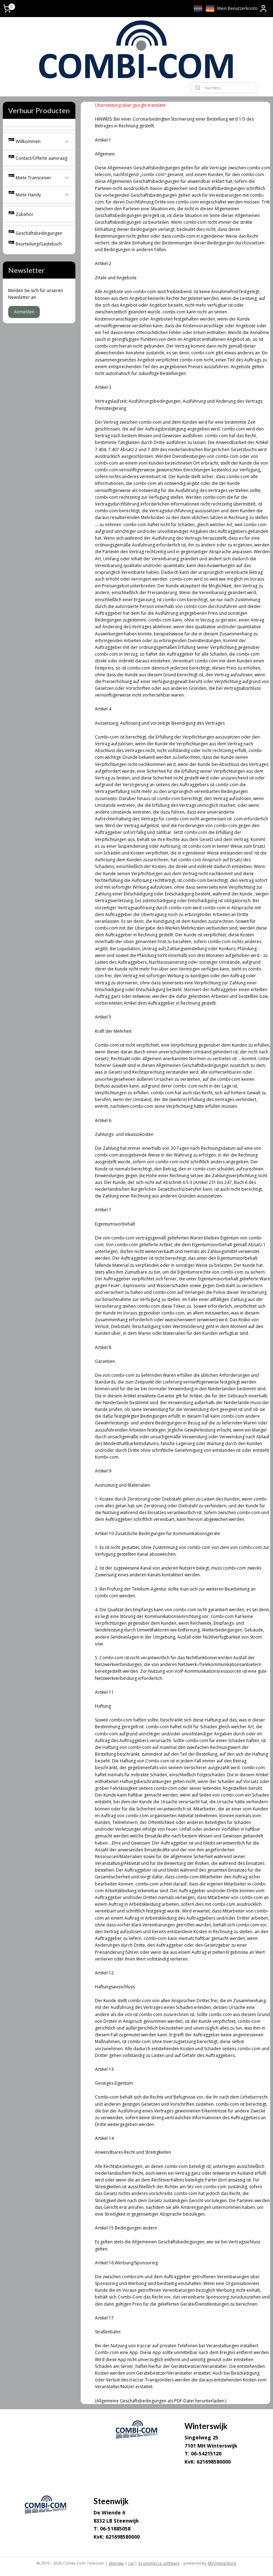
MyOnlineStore (222, 2563)
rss (131, 2563)
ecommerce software (159, 2563)
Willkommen (43, 141)
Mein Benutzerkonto (242, 8)
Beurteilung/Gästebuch (39, 244)
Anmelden (24, 312)
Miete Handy (43, 195)
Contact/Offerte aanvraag (41, 158)
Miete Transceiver (43, 178)
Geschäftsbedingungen (39, 233)
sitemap (116, 2563)
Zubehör (24, 214)
